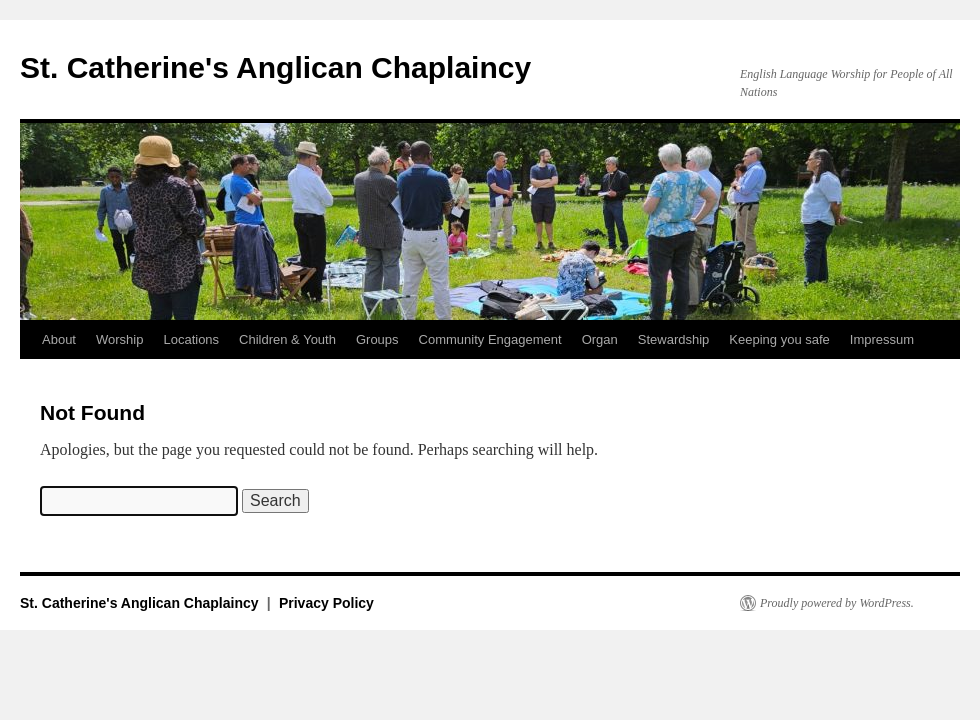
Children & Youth (287, 339)
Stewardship (674, 339)
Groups (377, 339)
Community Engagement (490, 339)
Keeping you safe (779, 339)
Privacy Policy (326, 603)
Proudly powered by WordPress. (837, 603)
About (59, 339)
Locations (191, 339)
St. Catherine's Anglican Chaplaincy (275, 67)
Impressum (882, 339)
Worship (119, 339)
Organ (600, 339)
